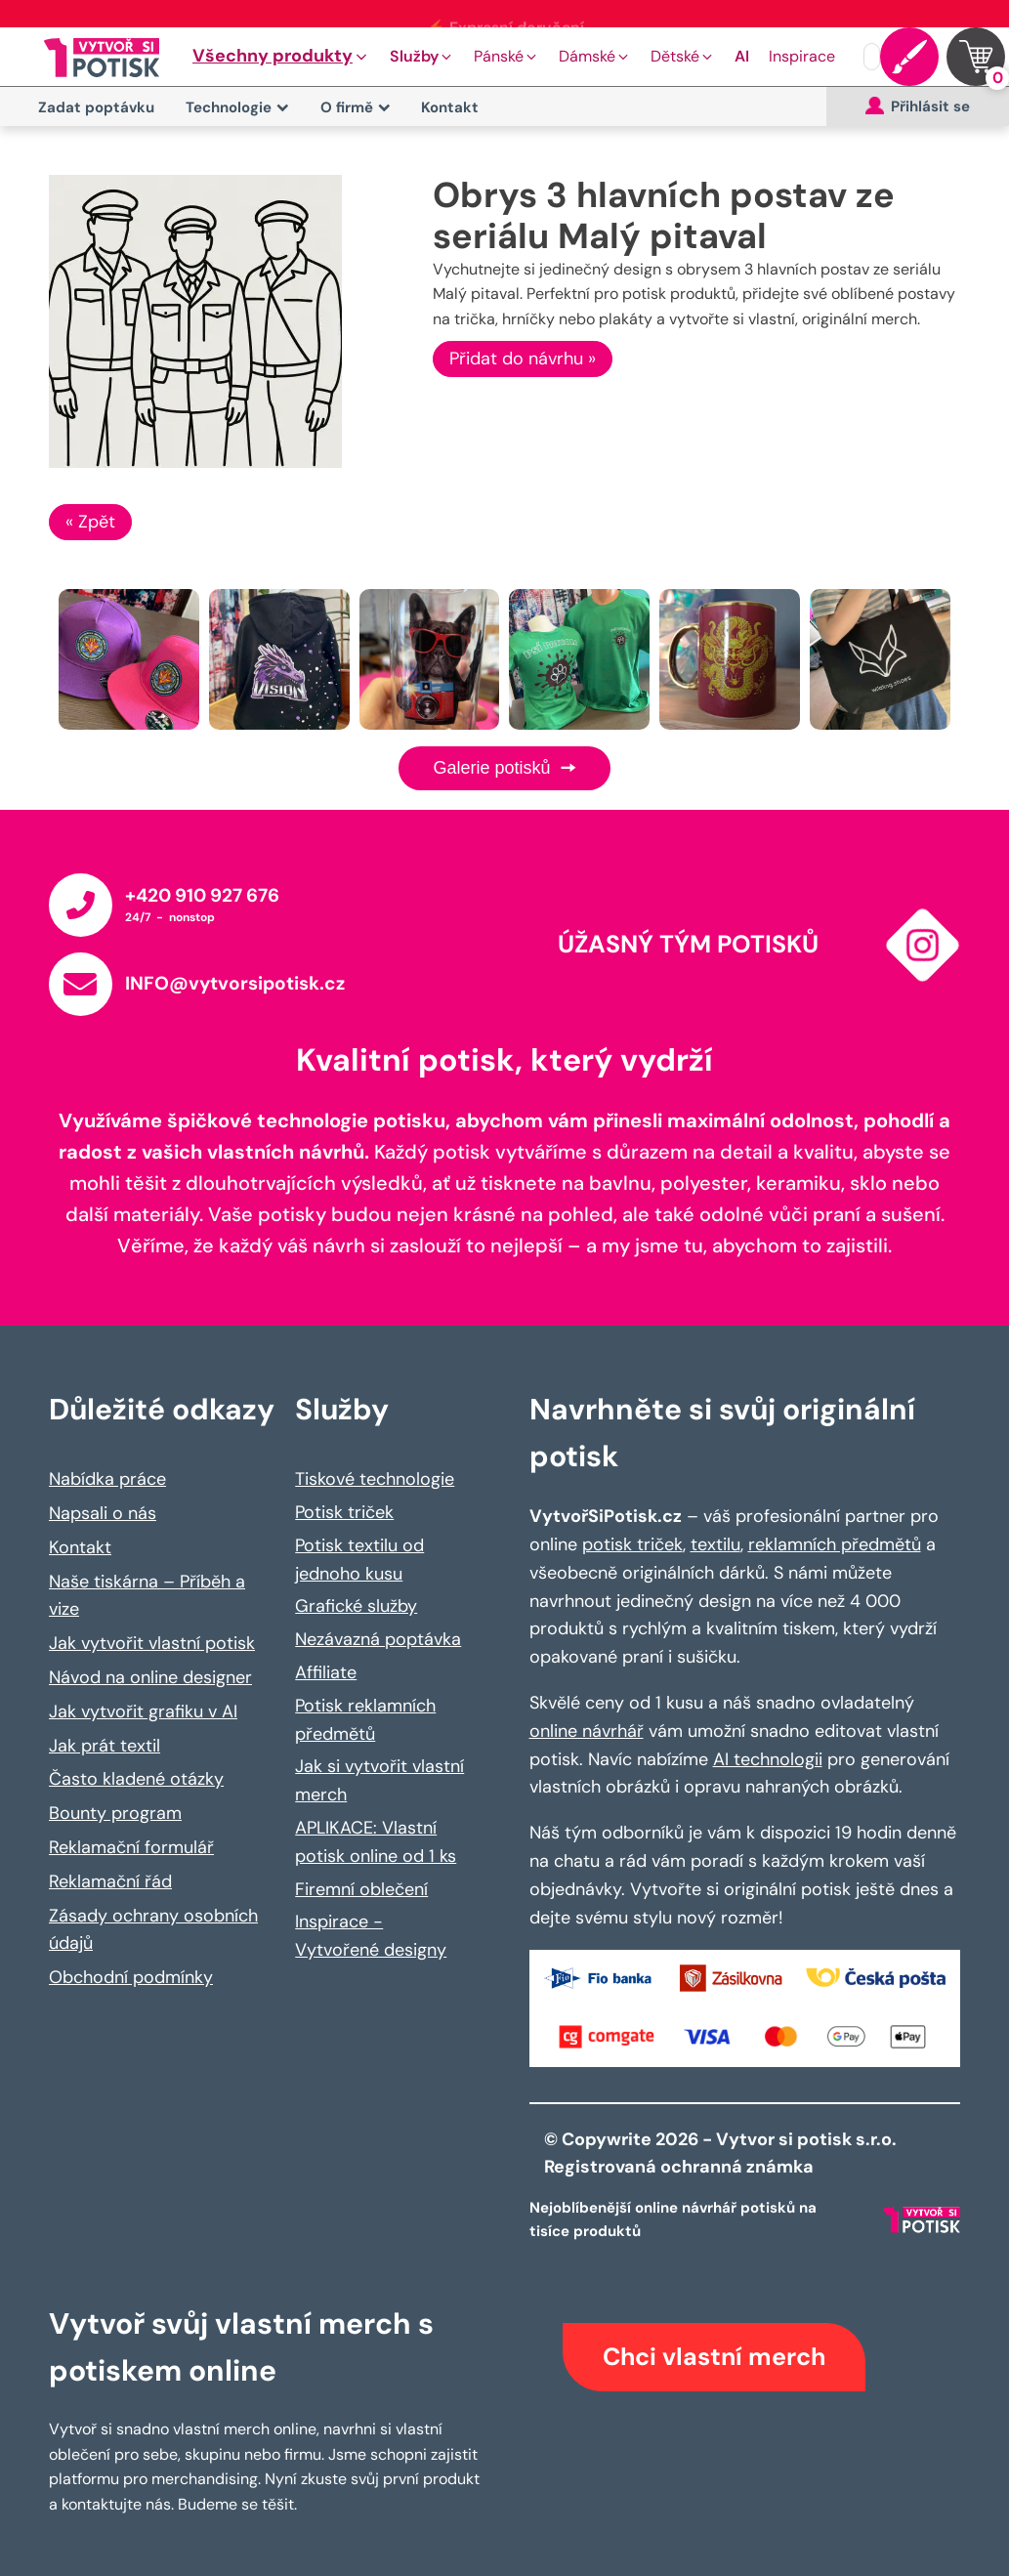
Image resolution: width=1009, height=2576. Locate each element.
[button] (281, 56)
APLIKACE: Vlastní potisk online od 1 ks (375, 1842)
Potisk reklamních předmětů (365, 1720)
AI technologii (767, 1759)
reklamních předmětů (834, 1544)
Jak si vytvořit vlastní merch (379, 1780)
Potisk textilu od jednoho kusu (359, 1559)
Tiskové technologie (374, 1479)
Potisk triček (344, 1512)
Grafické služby (356, 1606)
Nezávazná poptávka (378, 1639)
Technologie (237, 107)
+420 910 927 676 (202, 895)
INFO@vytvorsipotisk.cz (235, 983)
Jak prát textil (104, 1745)
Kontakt (450, 107)
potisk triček (632, 1544)
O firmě (355, 107)
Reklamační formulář (131, 1847)
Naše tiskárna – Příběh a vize (147, 1596)
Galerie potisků (504, 768)
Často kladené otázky (136, 1779)
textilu (715, 1544)
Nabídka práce (107, 1479)
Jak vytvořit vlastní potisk (152, 1643)
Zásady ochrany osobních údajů (153, 1930)
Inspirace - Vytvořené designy (370, 1936)
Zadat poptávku (96, 107)
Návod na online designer (150, 1677)
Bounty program (115, 1813)
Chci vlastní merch (714, 2357)
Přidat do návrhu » (522, 358)
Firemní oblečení (361, 1889)
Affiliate (326, 1672)
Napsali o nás (102, 1513)
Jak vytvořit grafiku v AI (143, 1711)
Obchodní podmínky (131, 1977)
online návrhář (586, 1731)
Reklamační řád (110, 1881)
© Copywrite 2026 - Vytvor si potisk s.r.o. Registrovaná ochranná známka (722, 2153)
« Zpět (90, 521)
